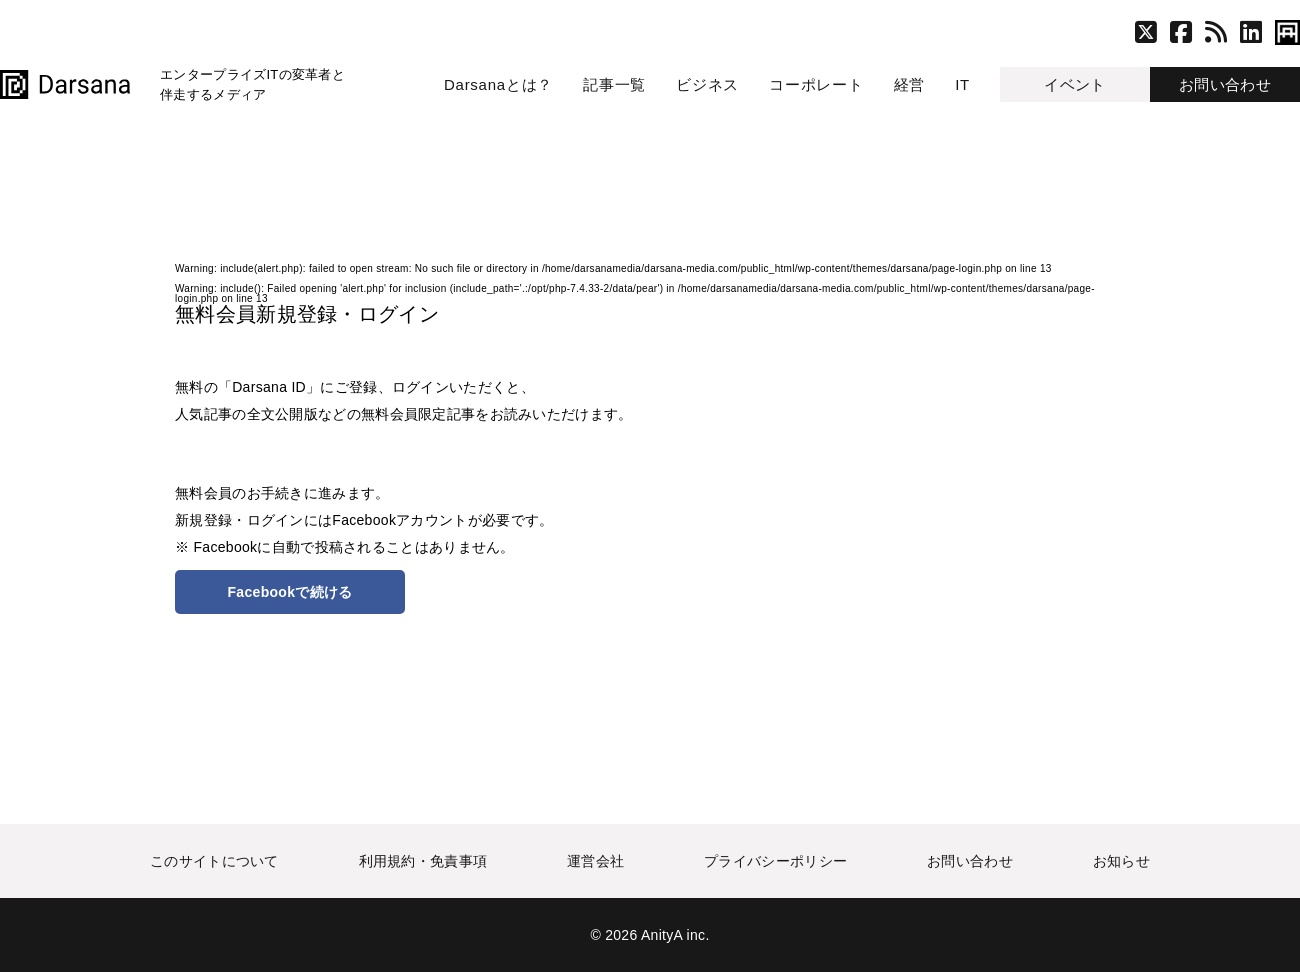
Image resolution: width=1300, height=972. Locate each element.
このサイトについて (214, 861)
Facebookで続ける (290, 592)
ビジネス (707, 84)
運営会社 (595, 861)
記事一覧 (614, 84)
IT (962, 84)
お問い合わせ (1225, 84)
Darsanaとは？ (498, 84)
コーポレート (816, 84)
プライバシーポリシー (775, 861)
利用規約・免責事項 (423, 861)
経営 (910, 84)
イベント (1074, 84)
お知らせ (1121, 861)
